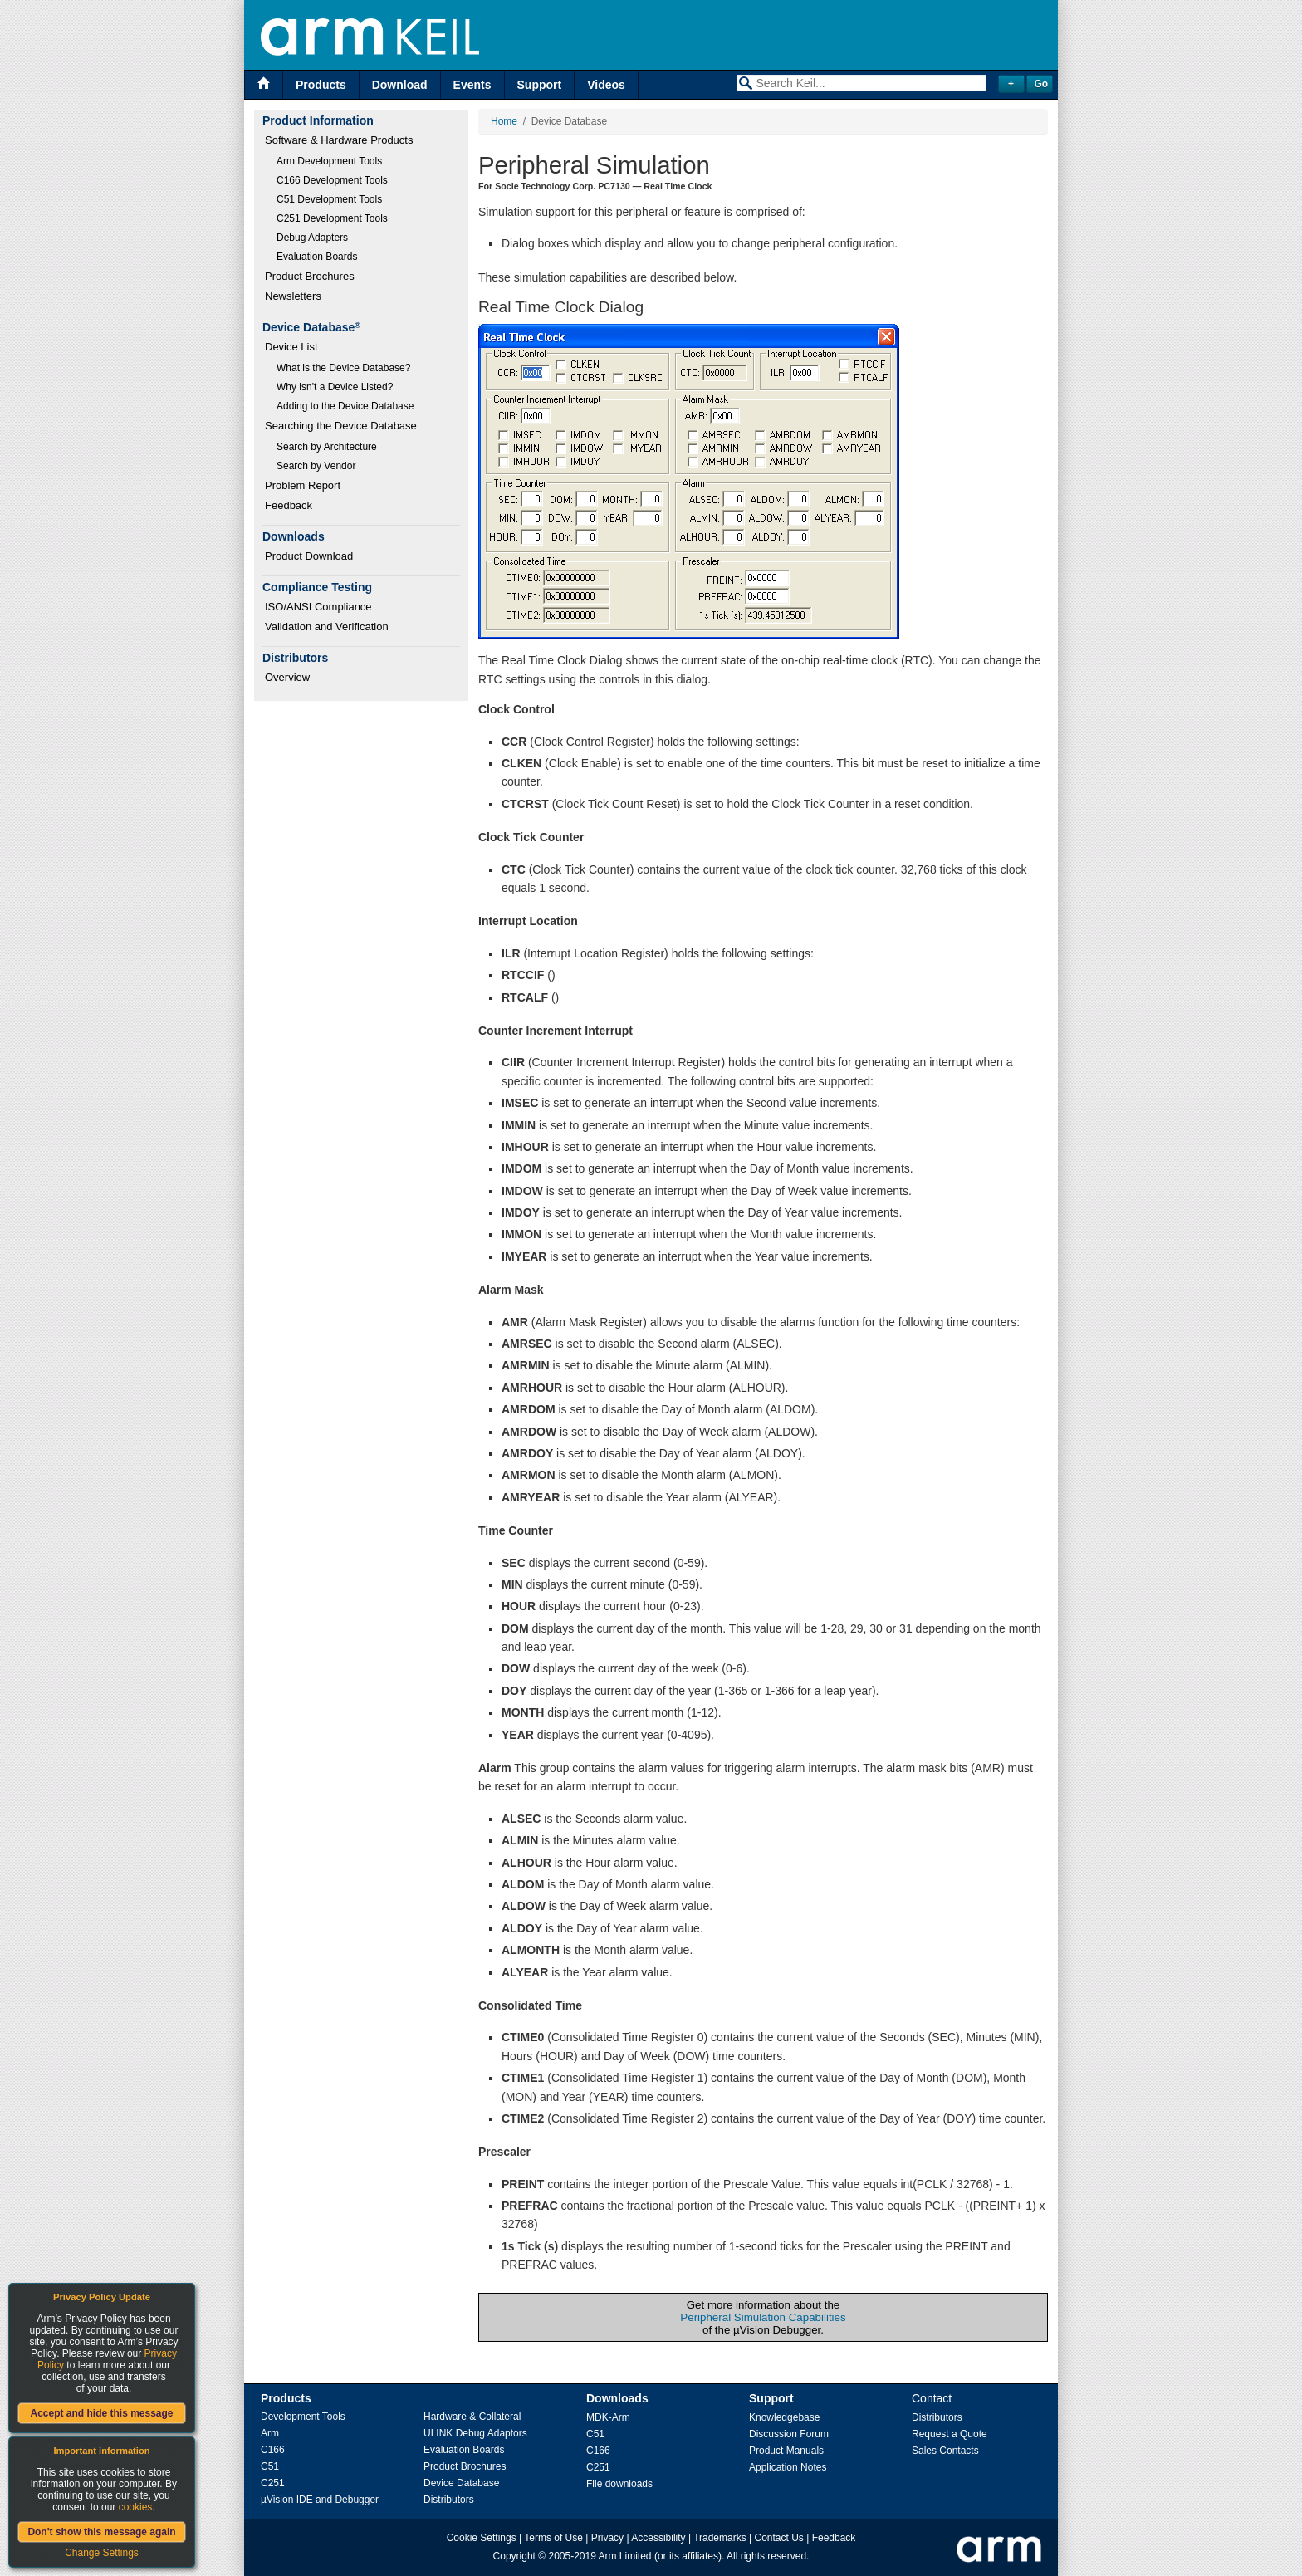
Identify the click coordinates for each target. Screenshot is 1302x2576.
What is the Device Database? (343, 368)
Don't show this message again (101, 2532)
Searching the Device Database (341, 425)
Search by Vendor (316, 466)
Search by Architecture (327, 447)
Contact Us (779, 2538)
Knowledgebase (784, 2417)
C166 (273, 2450)
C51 (270, 2466)
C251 (273, 2483)
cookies (136, 2507)
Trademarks (719, 2538)
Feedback (288, 505)
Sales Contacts (945, 2450)
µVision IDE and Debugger (320, 2499)
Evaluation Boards (317, 256)
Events (472, 84)
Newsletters (293, 296)
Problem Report (302, 485)
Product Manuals (786, 2450)
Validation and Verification (327, 626)
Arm (270, 2433)
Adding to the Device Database (345, 406)
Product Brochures (310, 276)
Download (400, 84)
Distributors (448, 2499)
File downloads (619, 2484)
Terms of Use (553, 2538)
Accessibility (658, 2538)
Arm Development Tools (329, 161)
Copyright (514, 2556)
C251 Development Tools (332, 218)
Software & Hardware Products (339, 140)
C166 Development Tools (332, 180)
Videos (606, 84)
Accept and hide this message (101, 2413)
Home (504, 121)
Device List (291, 346)
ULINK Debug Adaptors (475, 2433)
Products (321, 84)
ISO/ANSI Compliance (318, 606)
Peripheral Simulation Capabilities (762, 2317)
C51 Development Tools (329, 199)
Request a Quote (949, 2434)
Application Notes (787, 2467)
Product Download (309, 556)
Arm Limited (625, 2556)
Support (539, 84)
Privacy (607, 2538)
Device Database (461, 2483)
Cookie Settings (481, 2538)
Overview (287, 677)
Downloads (617, 2398)
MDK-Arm (608, 2417)
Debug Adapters (312, 237)
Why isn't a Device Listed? (335, 387)
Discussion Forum (789, 2434)
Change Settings (102, 2553)
